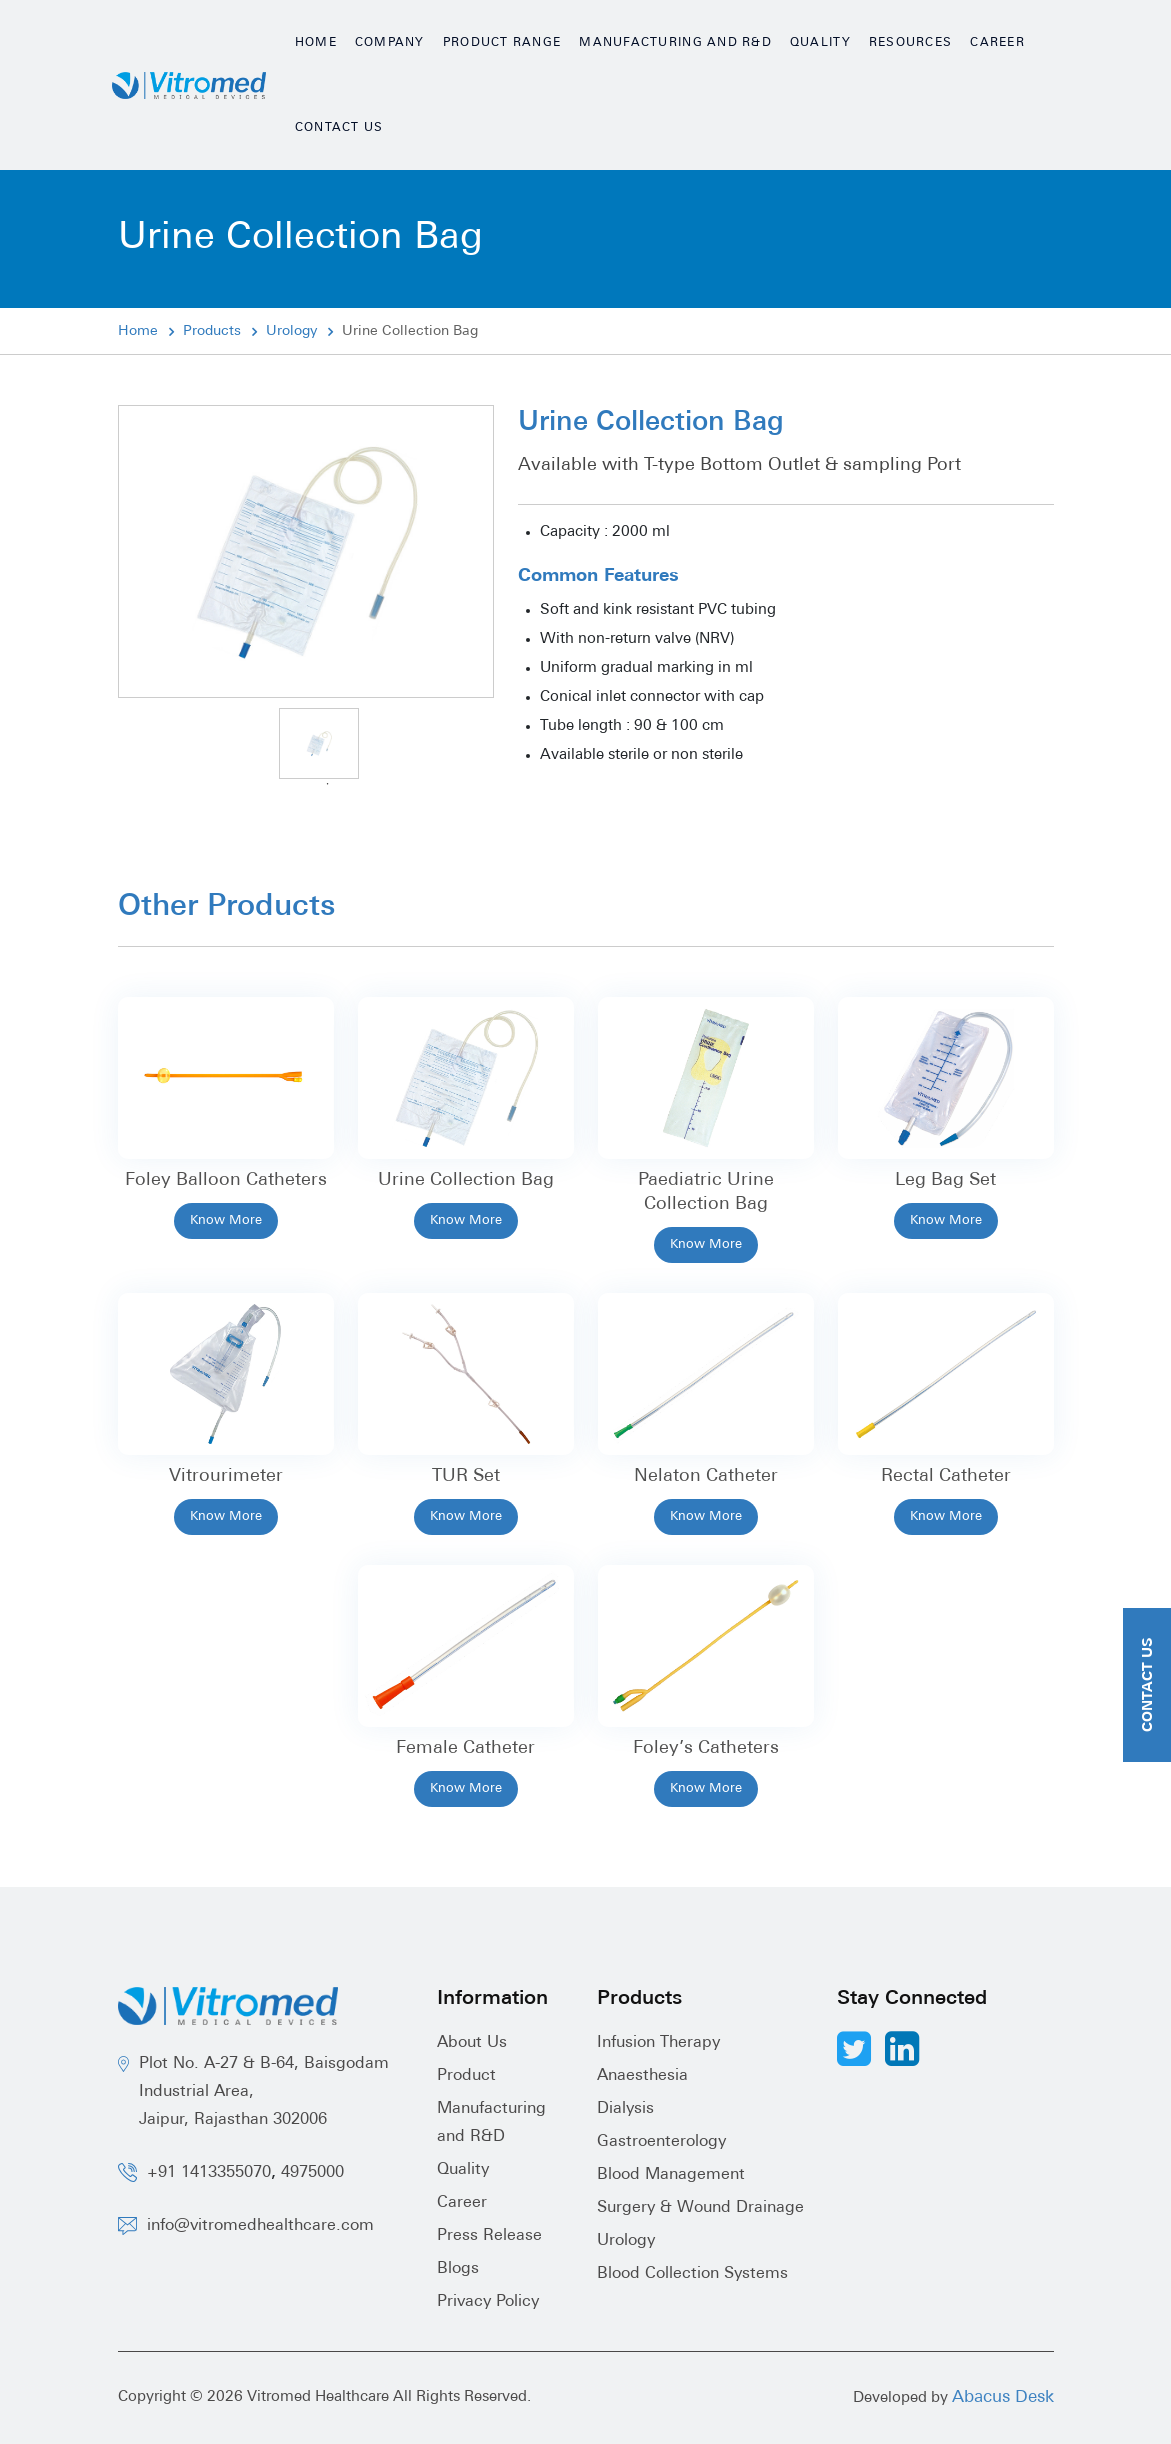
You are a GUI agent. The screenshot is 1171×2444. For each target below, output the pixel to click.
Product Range (502, 43)
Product (466, 2076)
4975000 (312, 2173)
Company (390, 43)
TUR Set (466, 1476)
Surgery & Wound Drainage (700, 2208)
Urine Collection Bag (466, 1180)
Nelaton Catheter (706, 1476)
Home (316, 43)
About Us (472, 2043)
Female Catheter (465, 1748)
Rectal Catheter (946, 1476)
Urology (291, 331)
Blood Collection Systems (692, 2274)
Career (997, 43)
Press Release (489, 2236)
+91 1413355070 (209, 2173)
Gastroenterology (661, 2142)
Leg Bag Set (945, 1180)
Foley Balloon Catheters (226, 1180)
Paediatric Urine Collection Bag (706, 1192)
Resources (910, 43)
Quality (820, 43)
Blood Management (671, 2175)
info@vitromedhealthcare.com (260, 2226)
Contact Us (339, 128)
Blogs (458, 2269)
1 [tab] (328, 784)
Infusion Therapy (658, 2043)
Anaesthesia (642, 2076)
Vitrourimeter (226, 1476)
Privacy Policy (488, 2302)
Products (212, 331)
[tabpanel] (319, 743)
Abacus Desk (1003, 2397)
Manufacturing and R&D (675, 43)
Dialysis (625, 2109)
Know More (226, 1220)
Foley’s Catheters (706, 1748)
